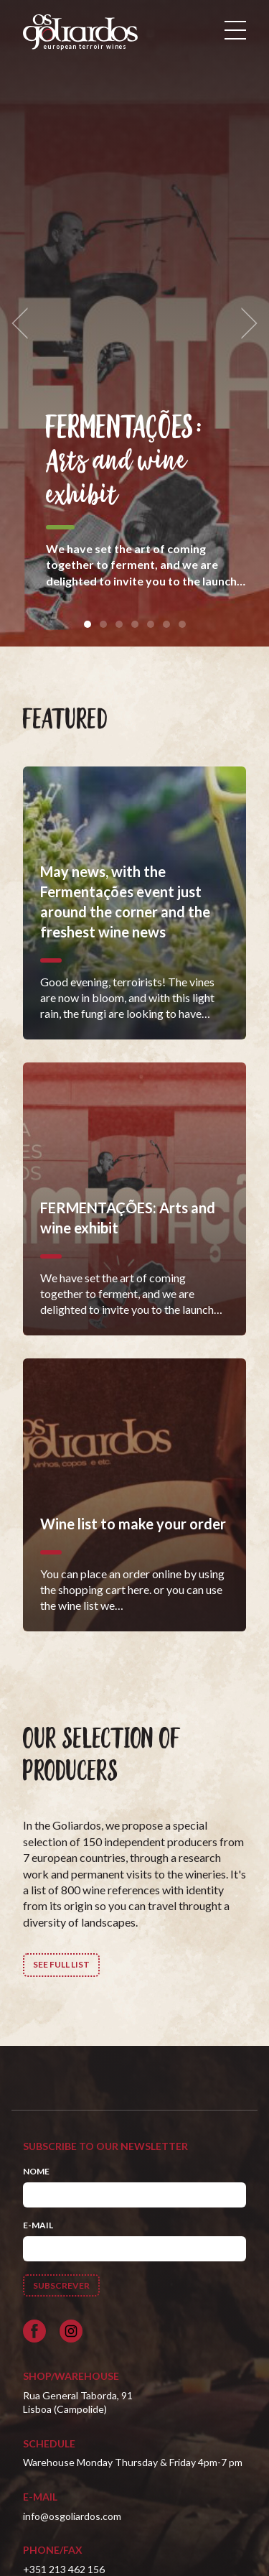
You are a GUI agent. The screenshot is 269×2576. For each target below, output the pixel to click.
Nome (36, 2171)
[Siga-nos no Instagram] (71, 2331)
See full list (61, 1964)
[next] (244, 324)
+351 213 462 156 (64, 2569)
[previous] (24, 324)
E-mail (38, 2225)
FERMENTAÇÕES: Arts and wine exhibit (124, 462)
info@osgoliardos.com (72, 2516)
